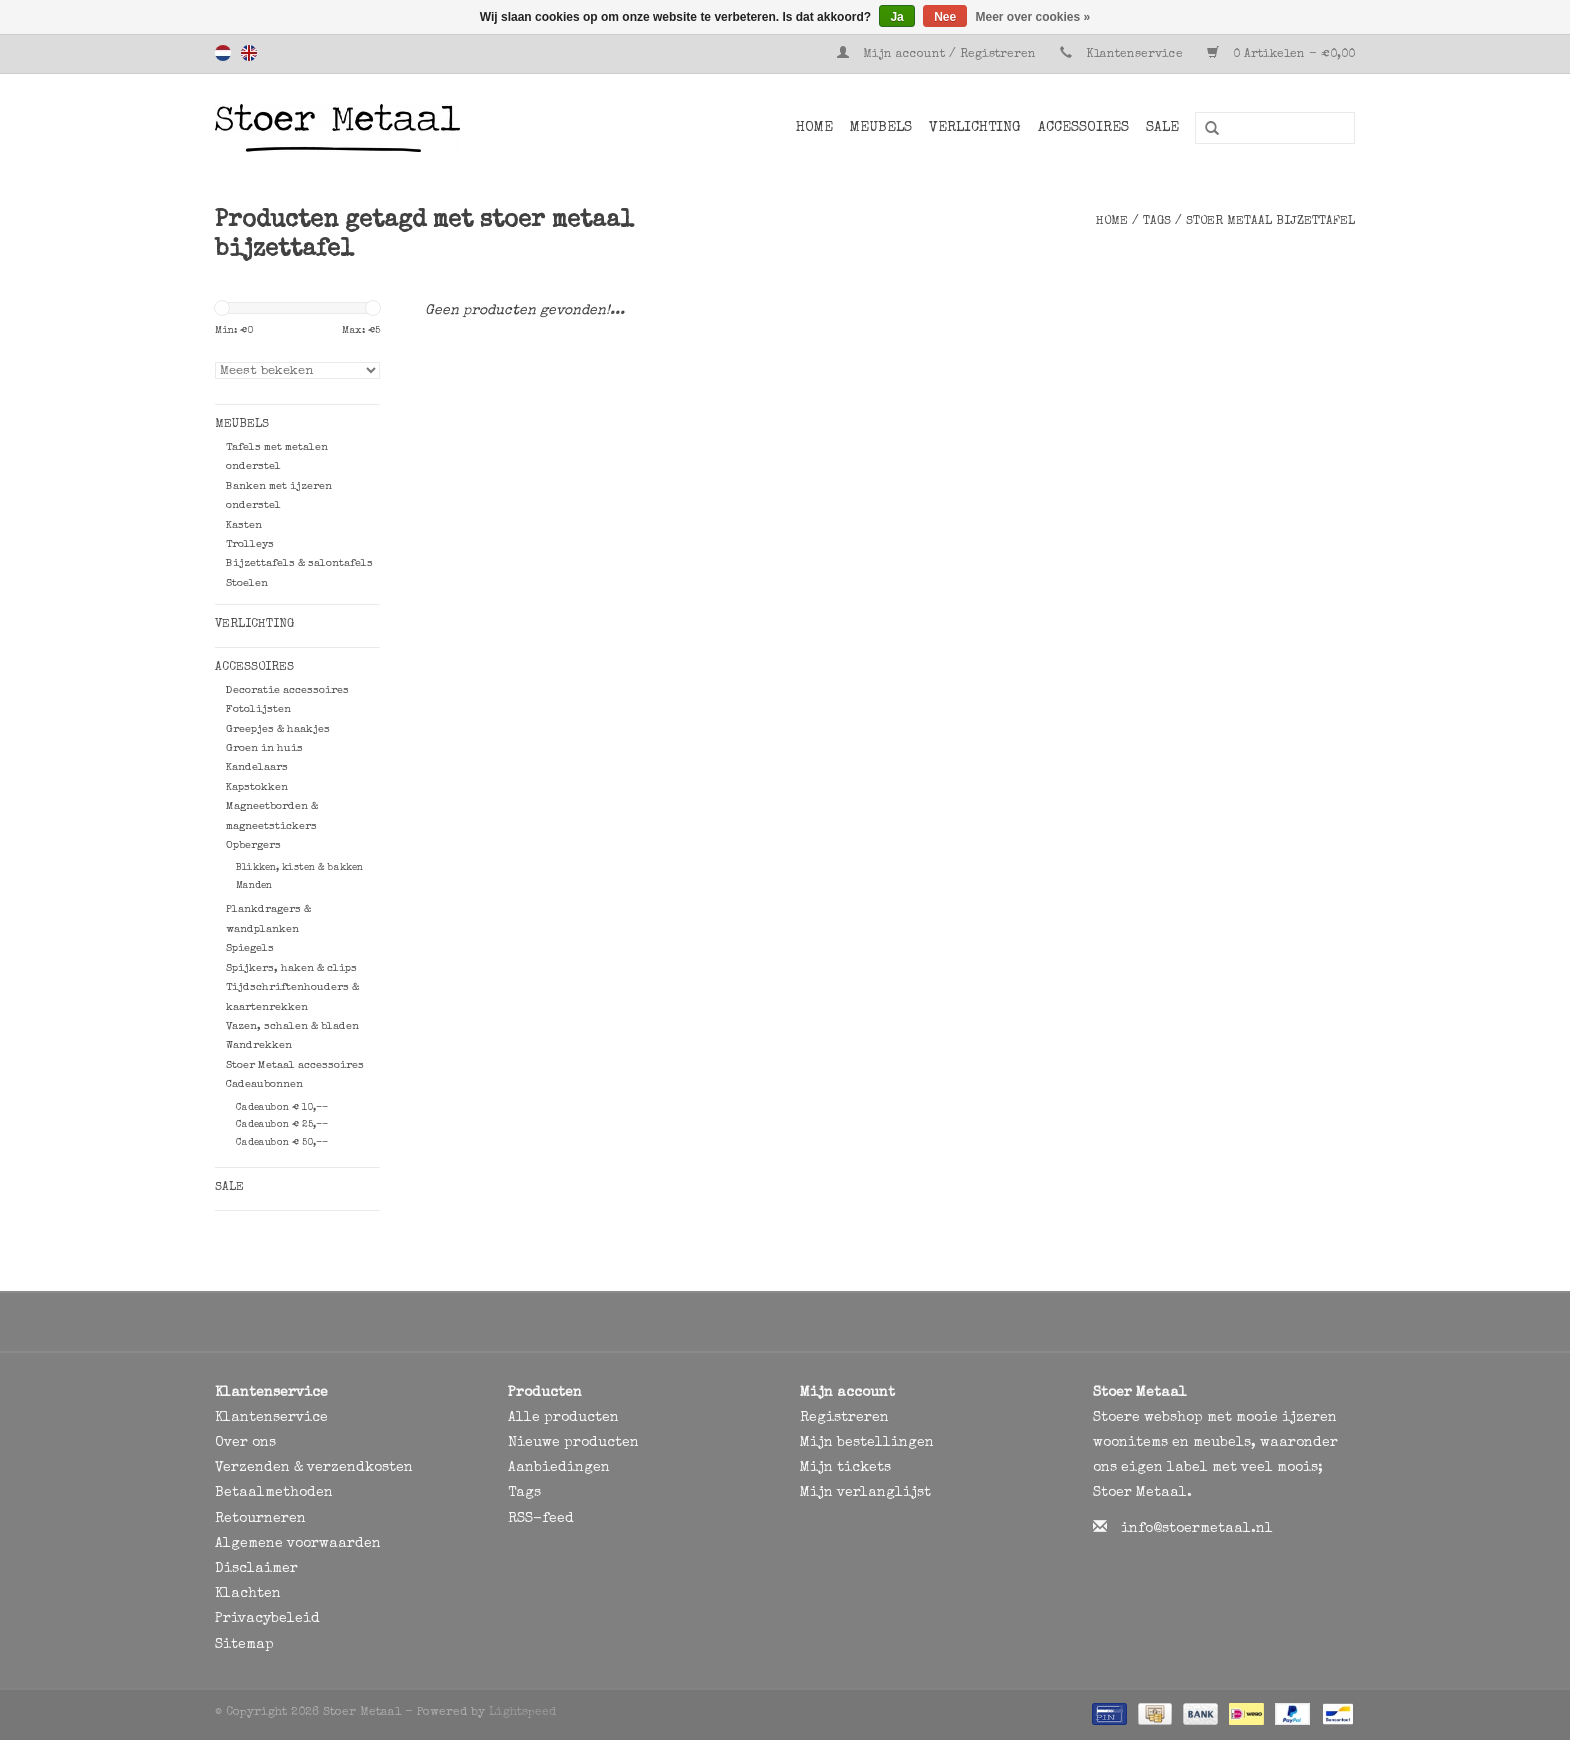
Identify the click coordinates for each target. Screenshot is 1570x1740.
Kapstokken (257, 787)
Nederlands (223, 53)
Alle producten (563, 1418)
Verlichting (975, 128)
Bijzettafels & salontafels (299, 563)
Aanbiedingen (559, 1468)
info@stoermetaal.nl (1197, 1529)
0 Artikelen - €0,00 (1281, 55)
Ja (896, 17)
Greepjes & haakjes (278, 729)
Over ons (245, 1443)
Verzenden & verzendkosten (314, 1468)
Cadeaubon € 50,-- (282, 1143)
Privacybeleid (267, 1619)
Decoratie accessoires (287, 690)
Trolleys (250, 544)
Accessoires (1083, 128)
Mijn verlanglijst (865, 1493)
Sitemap (244, 1645)
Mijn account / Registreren (938, 55)
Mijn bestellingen (867, 1443)
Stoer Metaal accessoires (295, 1065)
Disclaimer (256, 1569)
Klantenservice (1134, 55)
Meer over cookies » (1033, 17)
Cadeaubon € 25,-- (282, 1125)
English (249, 53)
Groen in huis (264, 748)
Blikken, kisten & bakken (299, 868)
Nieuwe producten (573, 1443)
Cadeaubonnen (264, 1084)
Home (814, 128)
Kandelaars (257, 767)
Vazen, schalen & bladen (292, 1026)
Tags (1157, 222)
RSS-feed (541, 1519)
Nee (945, 17)
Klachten (248, 1594)
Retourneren (260, 1519)
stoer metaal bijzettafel (1270, 222)
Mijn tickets (845, 1468)
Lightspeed (522, 1713)
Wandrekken (259, 1045)
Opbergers (253, 845)
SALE (1162, 128)
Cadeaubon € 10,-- (282, 1108)
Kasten (244, 525)
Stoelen (247, 583)
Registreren (844, 1418)
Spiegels (250, 948)
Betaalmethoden (274, 1493)
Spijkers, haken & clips (291, 968)
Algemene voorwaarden (298, 1544)
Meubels (881, 128)
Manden (254, 886)
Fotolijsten (258, 709)
